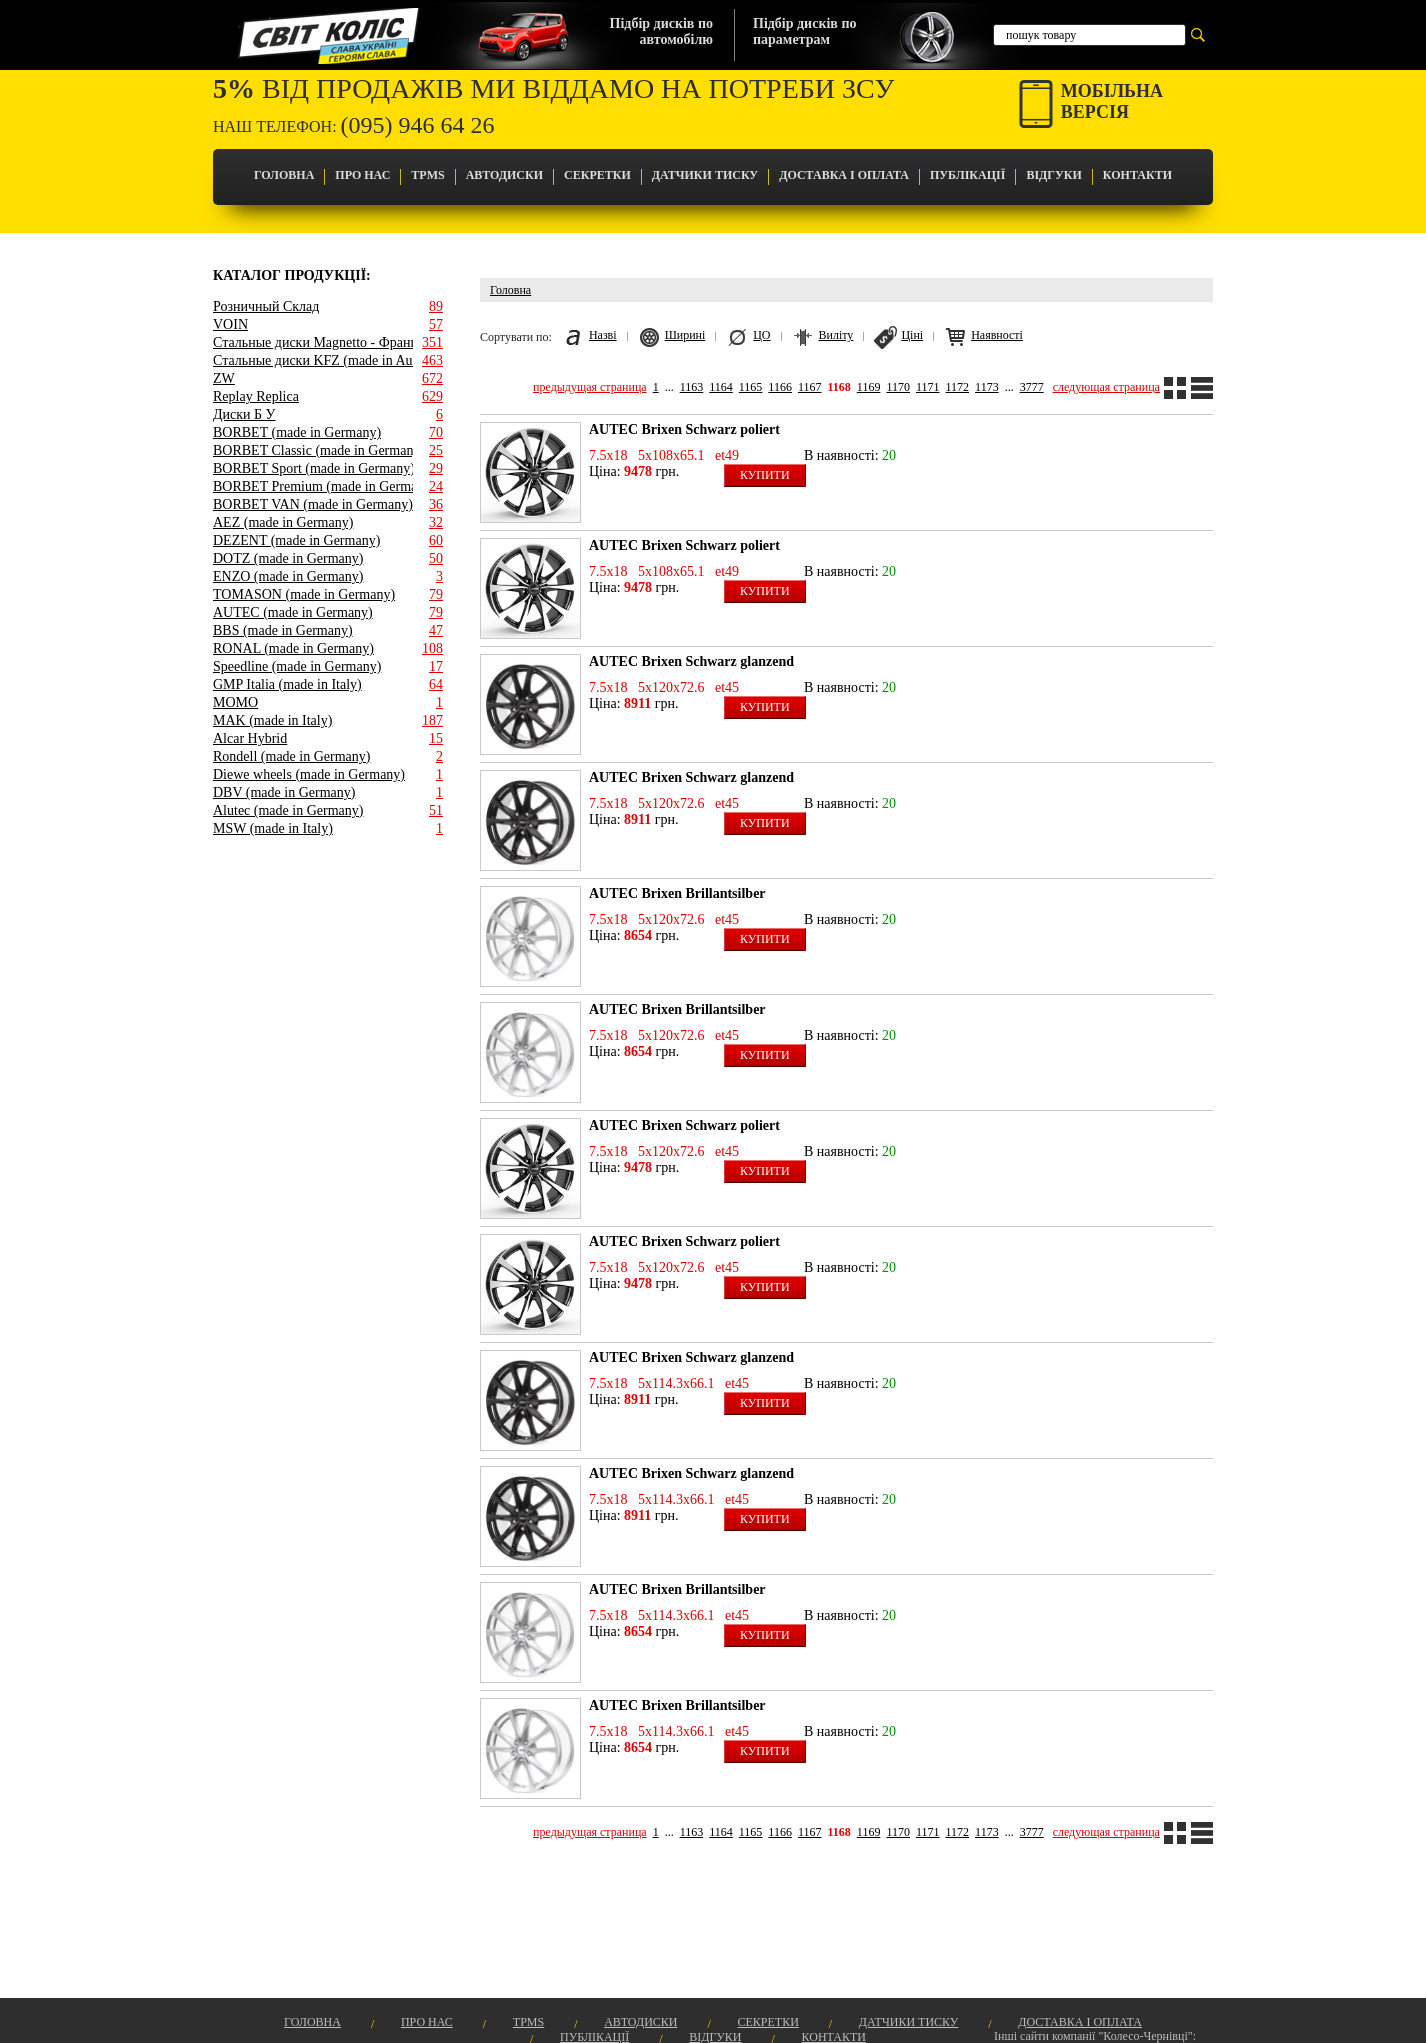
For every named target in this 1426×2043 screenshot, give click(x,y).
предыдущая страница (590, 387)
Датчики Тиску (705, 175)
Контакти (1137, 175)
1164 (721, 387)
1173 (987, 387)
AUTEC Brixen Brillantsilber (677, 893)
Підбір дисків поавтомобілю (661, 31)
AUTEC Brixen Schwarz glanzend (691, 661)
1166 (780, 387)
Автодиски (504, 175)
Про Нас (362, 175)
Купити (765, 475)
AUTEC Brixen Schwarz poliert (684, 429)
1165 (751, 387)
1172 (958, 387)
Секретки (597, 175)
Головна (284, 175)
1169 (869, 387)
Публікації (967, 175)
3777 (1032, 387)
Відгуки (1053, 175)
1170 (898, 387)
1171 (928, 387)
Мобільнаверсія (1112, 101)
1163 (692, 387)
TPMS (427, 175)
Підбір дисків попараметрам (804, 31)
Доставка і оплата (844, 175)
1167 (810, 387)
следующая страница (1106, 387)
